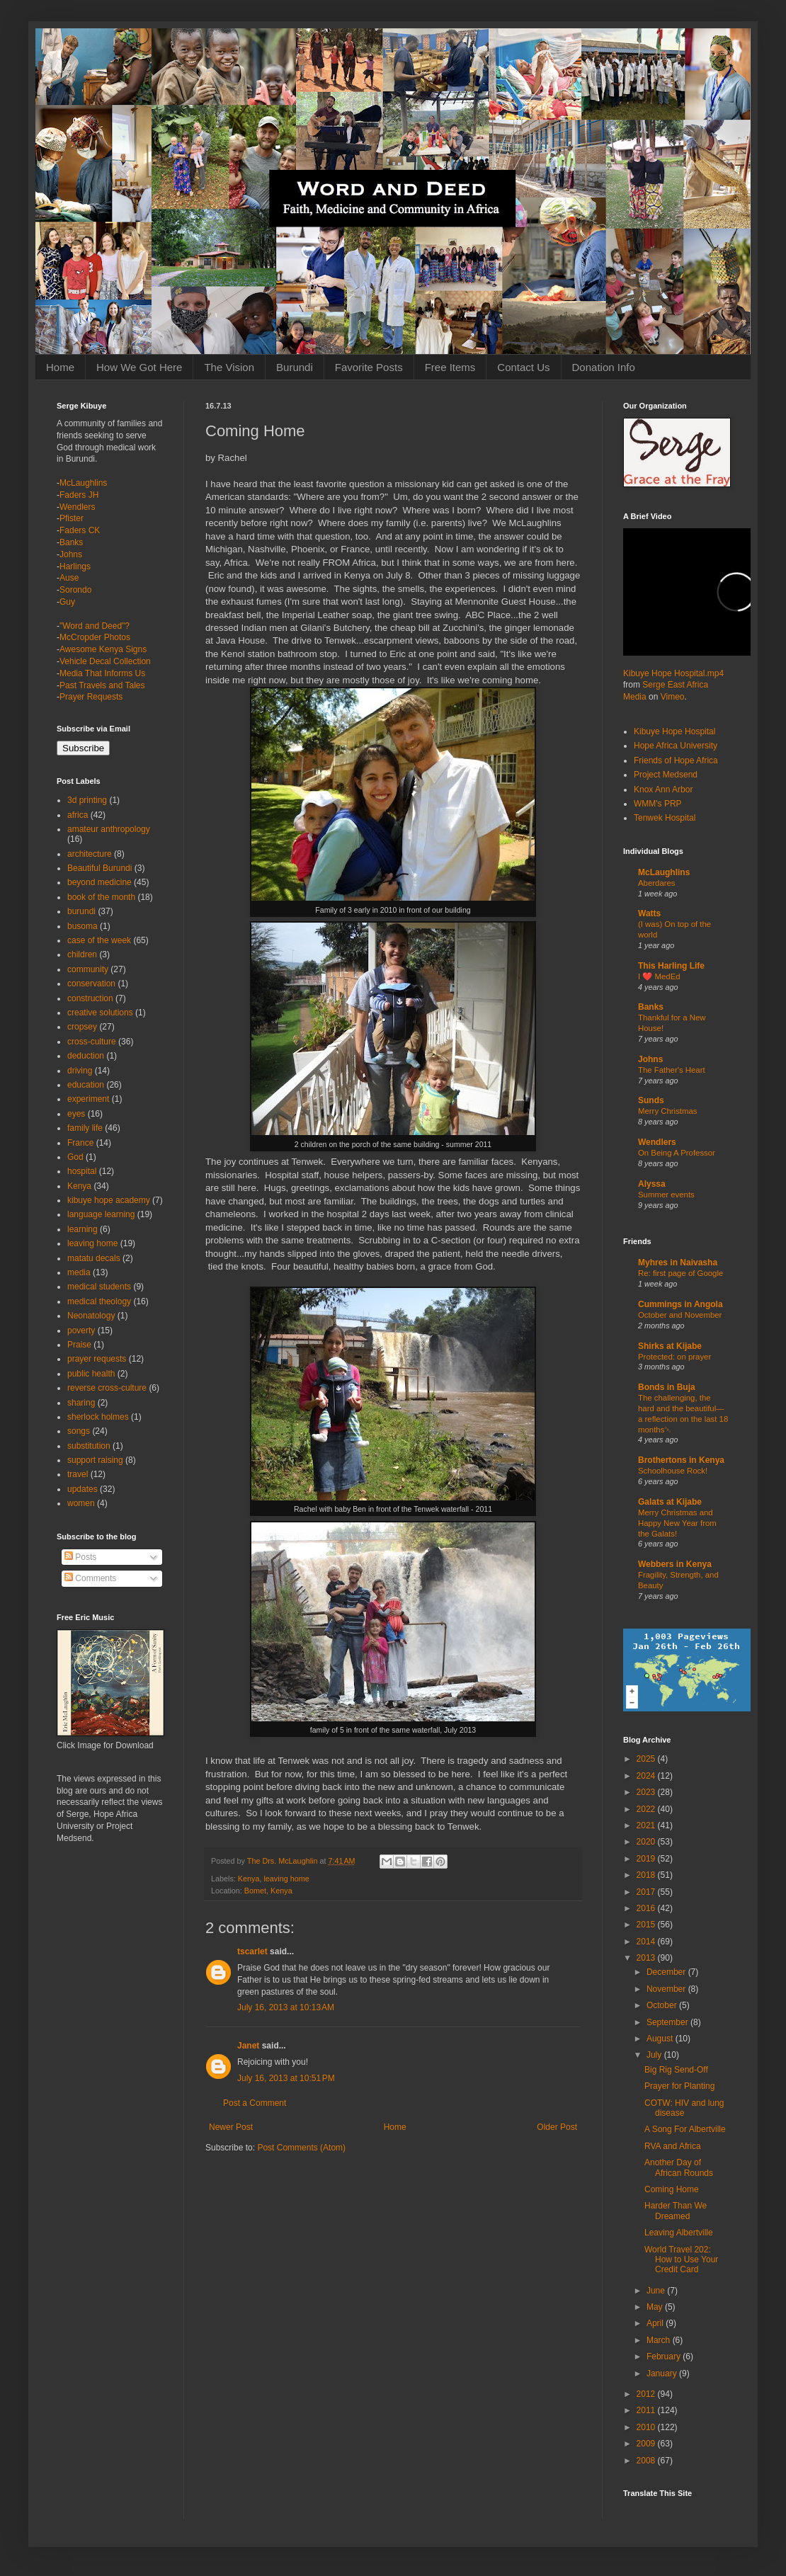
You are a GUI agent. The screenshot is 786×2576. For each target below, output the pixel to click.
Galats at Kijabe (670, 1502)
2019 (647, 1859)
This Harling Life (671, 966)
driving (79, 1071)
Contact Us (523, 367)
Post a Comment (254, 2103)
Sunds (651, 1100)
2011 (647, 2410)
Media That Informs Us (102, 673)
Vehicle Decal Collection (105, 661)
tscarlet (252, 1951)
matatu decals (93, 1258)
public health (91, 1374)
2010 (647, 2427)
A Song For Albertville (685, 2129)
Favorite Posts (369, 367)
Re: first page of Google (680, 1273)
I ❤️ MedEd (659, 976)
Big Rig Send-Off (676, 2070)
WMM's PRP (658, 804)
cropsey (82, 1027)
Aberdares (657, 883)
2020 (647, 1842)
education (85, 1085)
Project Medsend (665, 775)
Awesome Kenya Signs (103, 649)
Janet (248, 2046)
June (657, 2291)
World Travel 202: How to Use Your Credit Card (681, 2260)
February (665, 2356)
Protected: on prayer (674, 1356)
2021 (647, 1825)
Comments (90, 1578)
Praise (79, 1345)
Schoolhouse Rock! (672, 1470)
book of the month (101, 897)
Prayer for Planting (679, 2086)
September (668, 2022)
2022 (647, 1809)
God (75, 1157)
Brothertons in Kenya (681, 1460)
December (667, 1972)
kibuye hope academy (108, 1200)
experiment (88, 1099)
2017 (647, 1892)
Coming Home (671, 2189)
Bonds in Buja (666, 1387)
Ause (69, 578)
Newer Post (231, 2127)
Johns (70, 554)
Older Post (557, 2127)
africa (77, 815)
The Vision (229, 367)
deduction (85, 1056)
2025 (647, 1759)
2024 (647, 1776)
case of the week (99, 940)
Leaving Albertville (678, 2233)
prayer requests (96, 1359)
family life (85, 1128)
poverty (81, 1330)
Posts (80, 1557)
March (660, 2340)
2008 (647, 2461)
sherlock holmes (98, 1417)
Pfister (71, 518)
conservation (91, 983)
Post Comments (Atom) (301, 2148)
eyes (76, 1114)
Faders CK (79, 530)
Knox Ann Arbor (663, 789)
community (87, 969)
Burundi (294, 367)
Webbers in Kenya (675, 1564)
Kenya (249, 1878)
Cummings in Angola (680, 1304)
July (655, 2055)
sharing (81, 1403)
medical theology (99, 1301)
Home (60, 367)
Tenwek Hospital (664, 818)
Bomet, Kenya (268, 1890)
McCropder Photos (94, 637)
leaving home (286, 1878)
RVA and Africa (672, 2146)
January (663, 2373)
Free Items (450, 367)
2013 (647, 1958)
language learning (101, 1214)
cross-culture (91, 1042)
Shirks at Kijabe (670, 1346)
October (663, 2005)
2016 (647, 1908)
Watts (649, 913)
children (82, 954)
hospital (81, 1171)
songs (78, 1431)
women (81, 1503)
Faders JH (78, 495)
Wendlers (77, 507)
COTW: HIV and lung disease (684, 2108)
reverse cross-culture (107, 1388)
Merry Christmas (667, 1111)
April (656, 2323)
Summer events (666, 1194)
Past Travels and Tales (102, 685)
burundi (81, 911)
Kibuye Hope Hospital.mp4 (673, 673)
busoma (82, 926)
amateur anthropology (108, 829)
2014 (647, 1942)
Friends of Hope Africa (676, 760)
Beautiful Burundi (99, 868)
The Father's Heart (671, 1070)
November (667, 1989)
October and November (680, 1315)
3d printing (87, 800)
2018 (647, 1875)
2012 (647, 2394)
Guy (67, 602)
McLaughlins (83, 483)
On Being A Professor (676, 1153)
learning (82, 1229)
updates (82, 1489)
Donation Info (603, 367)
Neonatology (91, 1316)
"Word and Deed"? (94, 626)
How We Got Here (139, 367)
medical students (99, 1287)
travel (77, 1474)
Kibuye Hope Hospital (674, 731)
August (661, 2039)
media (79, 1272)
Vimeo (673, 697)
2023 (647, 1792)
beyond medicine (99, 882)
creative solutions (100, 1013)
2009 (647, 2444)
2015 (647, 1925)
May (656, 2307)
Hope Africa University (675, 746)
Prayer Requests (91, 697)
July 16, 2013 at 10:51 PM (286, 2078)
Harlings (75, 566)
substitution (88, 1446)
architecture (89, 854)
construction (90, 998)
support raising (95, 1460)
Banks (71, 542)
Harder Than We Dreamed (675, 2211)
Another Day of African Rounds (678, 2167)
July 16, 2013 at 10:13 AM (285, 2007)
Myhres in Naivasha (677, 1262)
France (80, 1143)
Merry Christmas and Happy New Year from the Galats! (677, 1523)
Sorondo (75, 590)
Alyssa (652, 1184)
